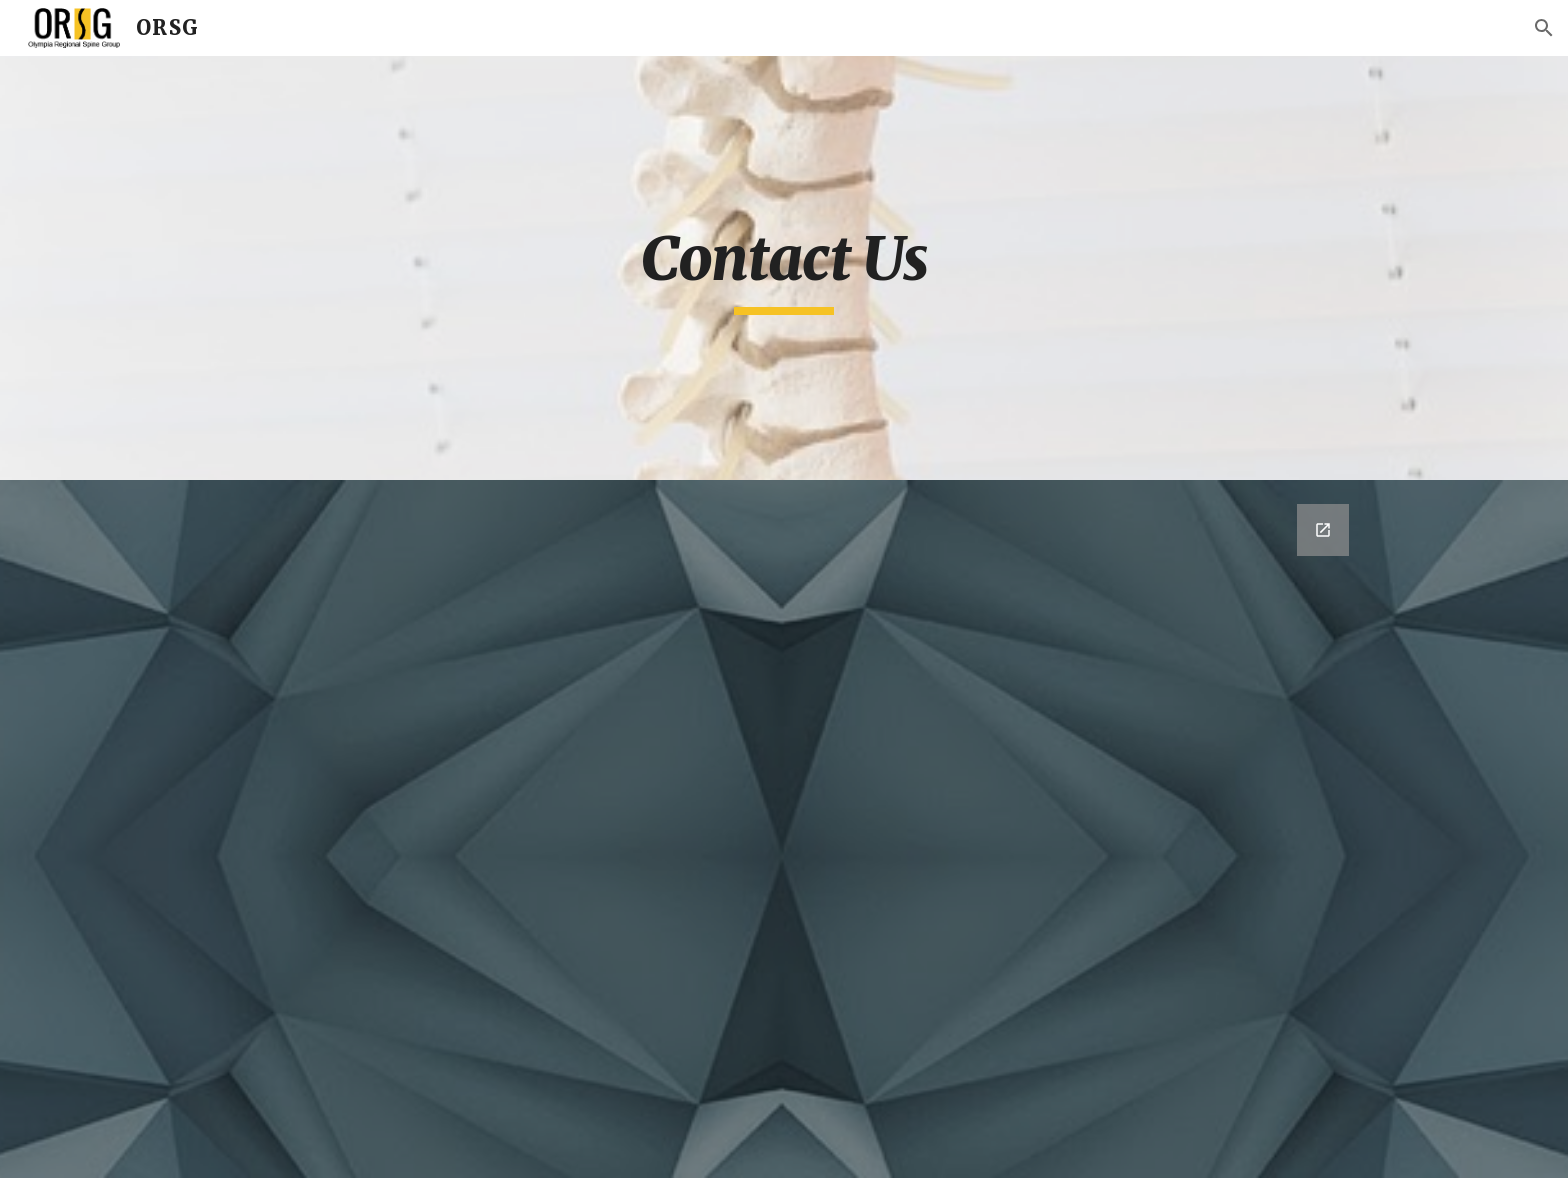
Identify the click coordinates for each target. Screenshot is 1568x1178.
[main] (784, 268)
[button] (1544, 28)
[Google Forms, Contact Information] (784, 829)
